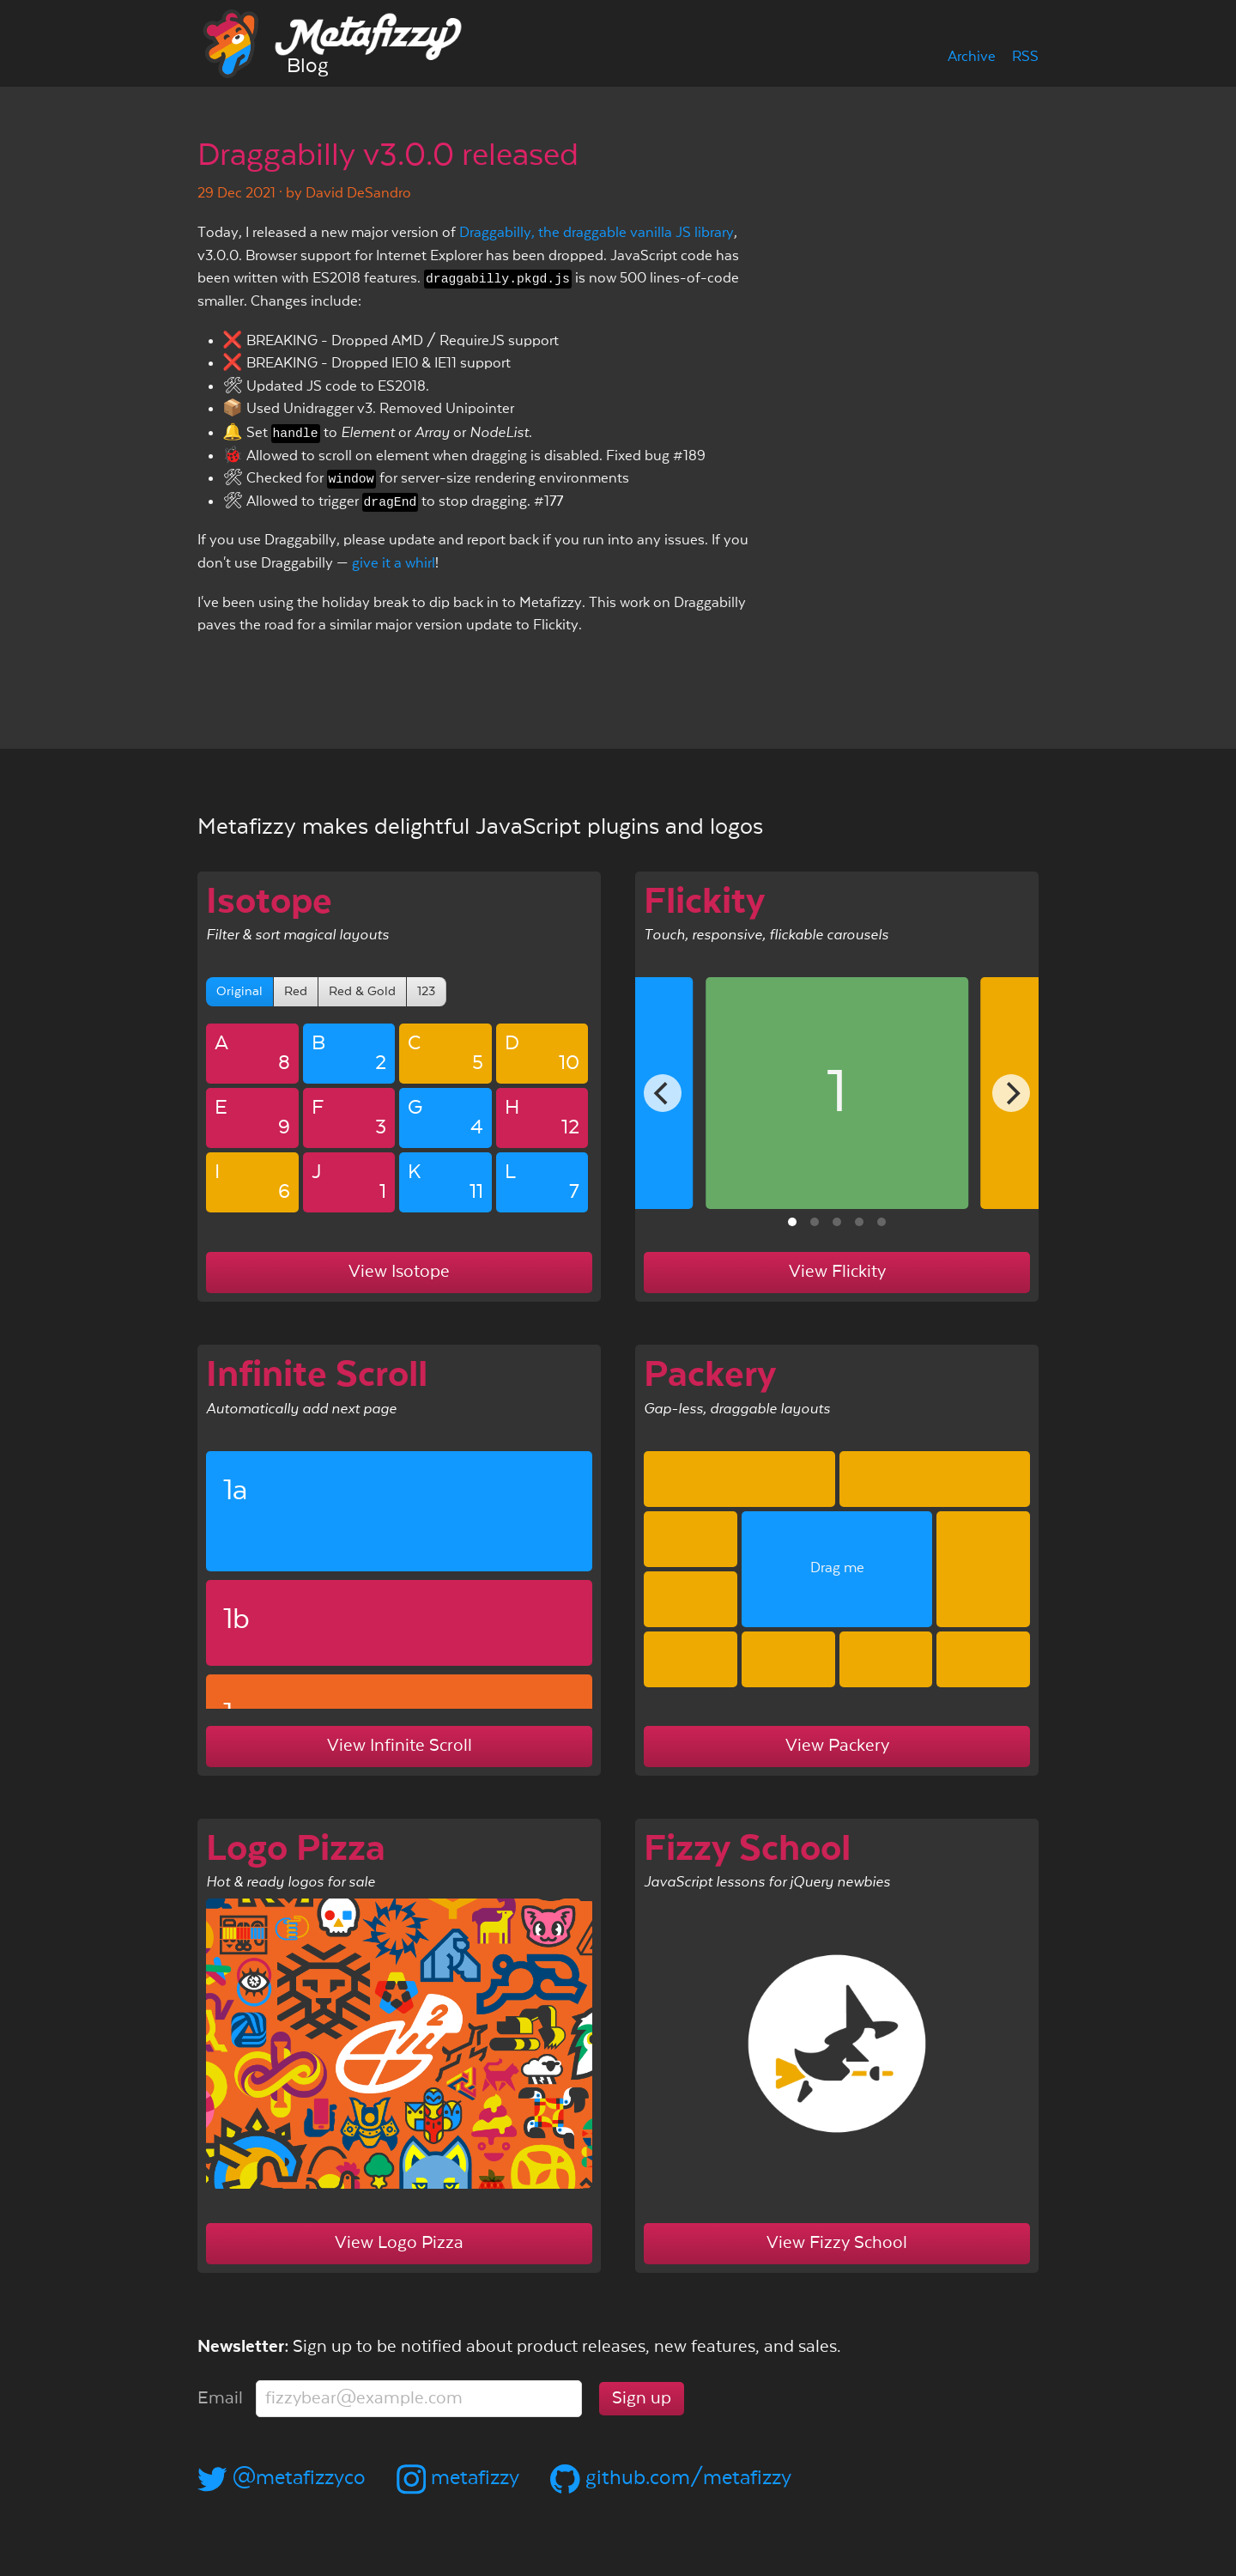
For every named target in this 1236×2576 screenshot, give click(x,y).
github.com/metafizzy (670, 2478)
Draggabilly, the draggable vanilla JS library (596, 233)
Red (295, 991)
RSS (1025, 57)
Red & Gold (362, 991)
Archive (972, 57)
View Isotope (399, 1271)
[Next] (1011, 1093)
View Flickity (837, 1271)
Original (239, 991)
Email (220, 2398)
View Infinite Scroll (399, 1745)
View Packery (837, 1745)
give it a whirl (393, 564)
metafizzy (458, 2478)
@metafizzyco (281, 2478)
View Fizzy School (836, 2242)
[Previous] (663, 1093)
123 (426, 991)
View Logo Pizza (399, 2242)
